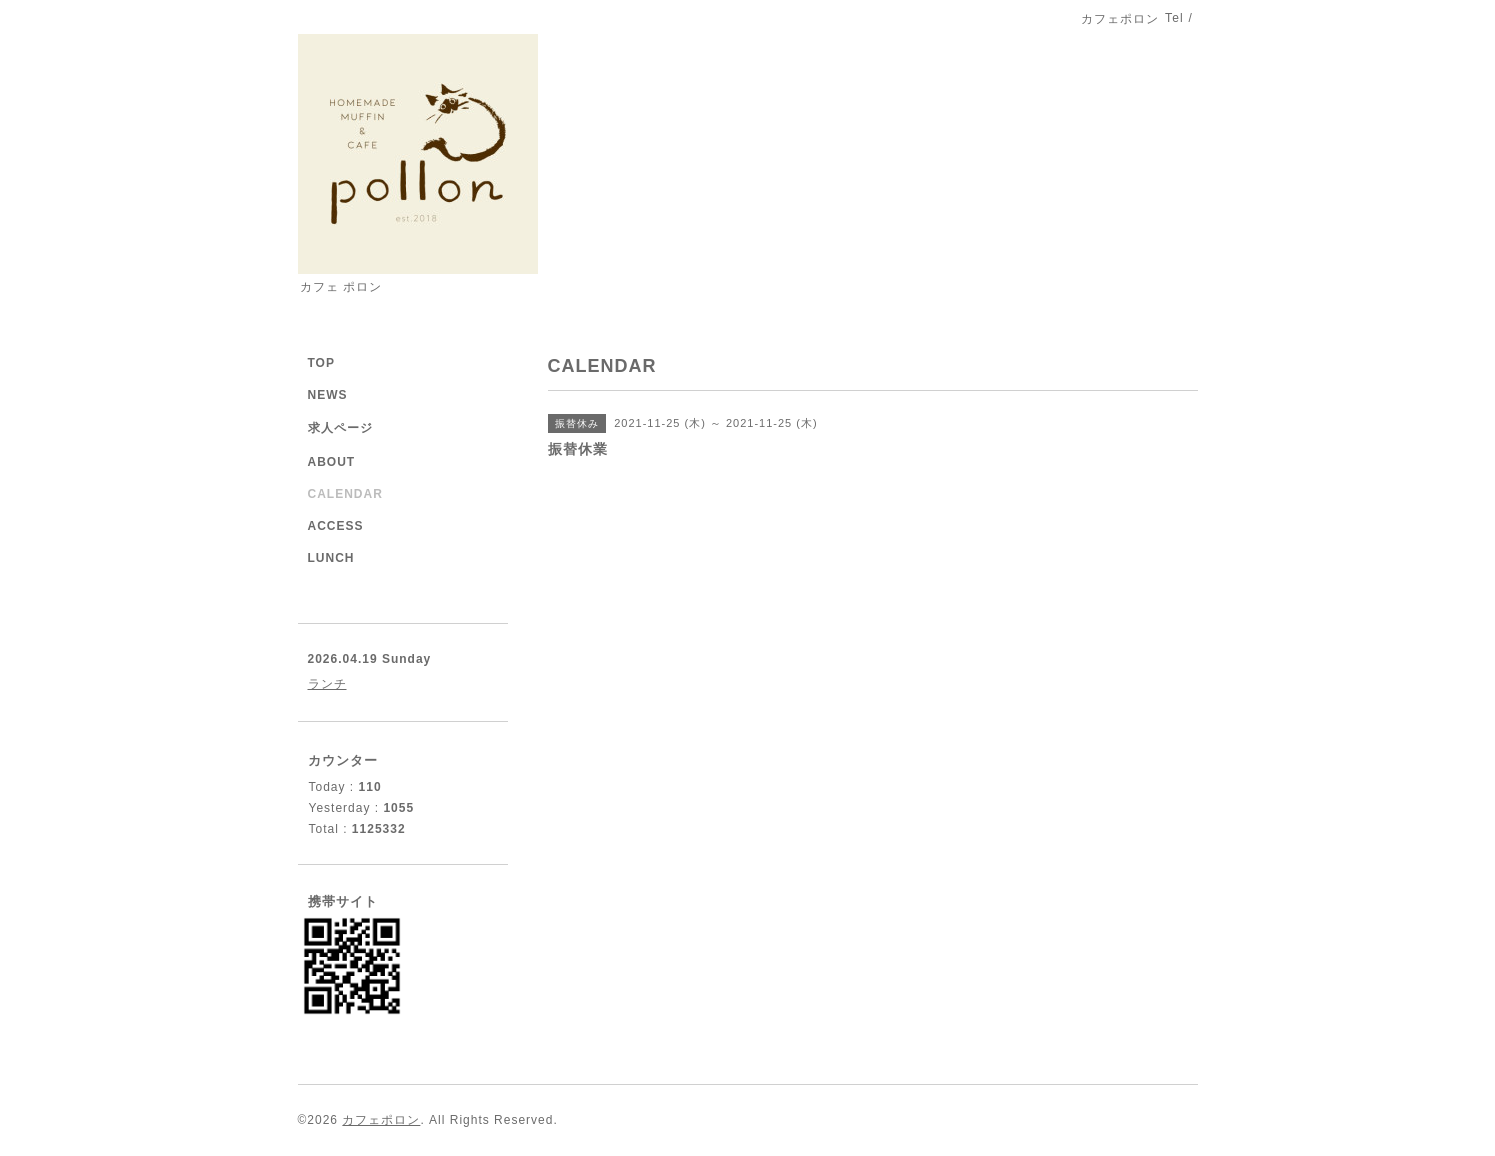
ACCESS (336, 526)
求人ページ (340, 428)
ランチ (327, 684)
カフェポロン (381, 1120)
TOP (321, 363)
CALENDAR (345, 494)
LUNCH (331, 558)
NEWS (328, 395)
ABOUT (332, 462)
